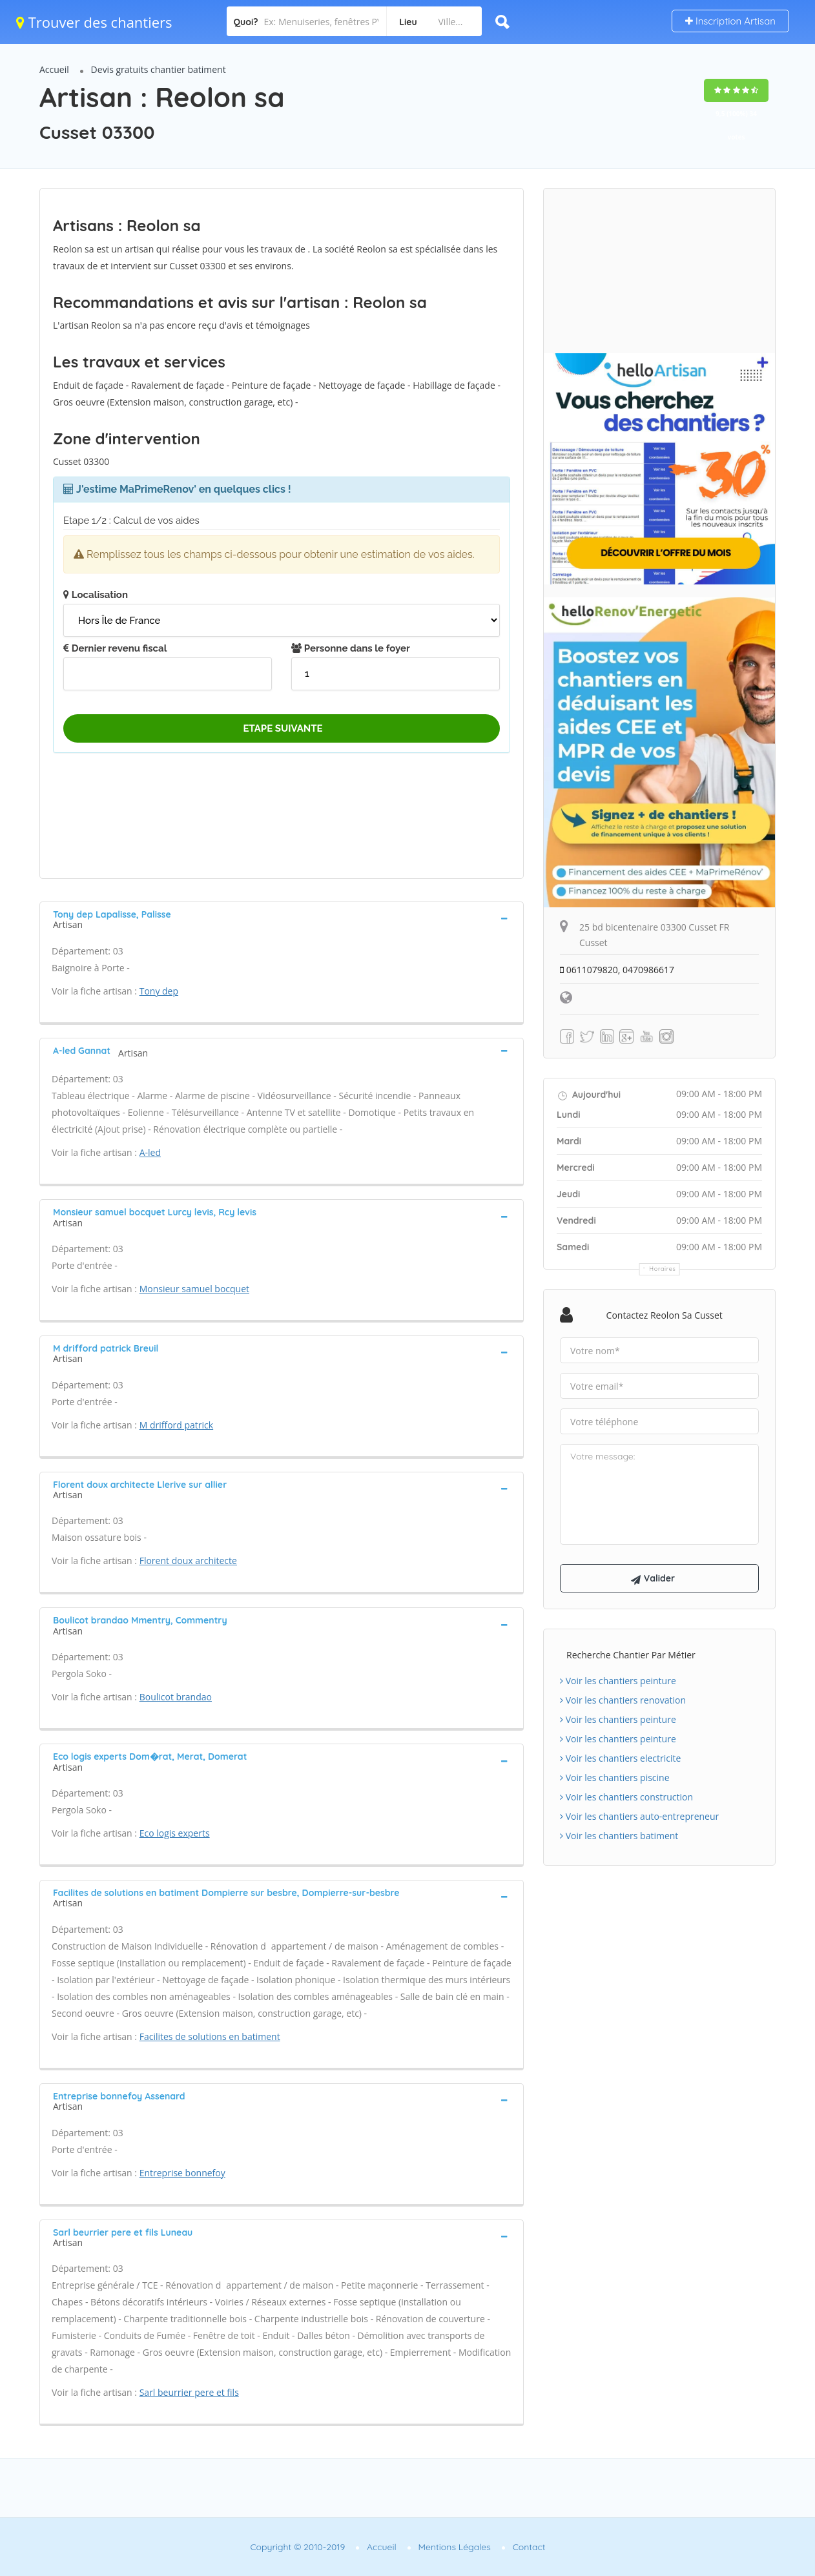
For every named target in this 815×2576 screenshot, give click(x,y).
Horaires (663, 1268)
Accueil (54, 69)
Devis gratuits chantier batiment (158, 69)
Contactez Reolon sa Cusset (664, 1315)
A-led (150, 1152)
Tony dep (158, 991)
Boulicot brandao (175, 1697)
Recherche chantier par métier (631, 1655)
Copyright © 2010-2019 (297, 2547)
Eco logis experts (174, 1833)
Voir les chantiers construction (626, 1797)
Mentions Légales (454, 2547)
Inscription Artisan (730, 21)
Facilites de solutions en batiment (209, 2036)
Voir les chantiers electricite (620, 1758)
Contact (529, 2547)
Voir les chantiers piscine (615, 1777)
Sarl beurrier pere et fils (189, 2392)
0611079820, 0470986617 (617, 969)
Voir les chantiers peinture (618, 1680)
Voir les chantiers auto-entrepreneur (639, 1816)
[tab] (281, 918)
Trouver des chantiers (94, 22)
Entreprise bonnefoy (182, 2173)
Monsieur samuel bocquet (194, 1289)
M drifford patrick (176, 1425)
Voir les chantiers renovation (623, 1700)
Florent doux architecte (188, 1560)
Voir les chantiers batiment (619, 1835)
